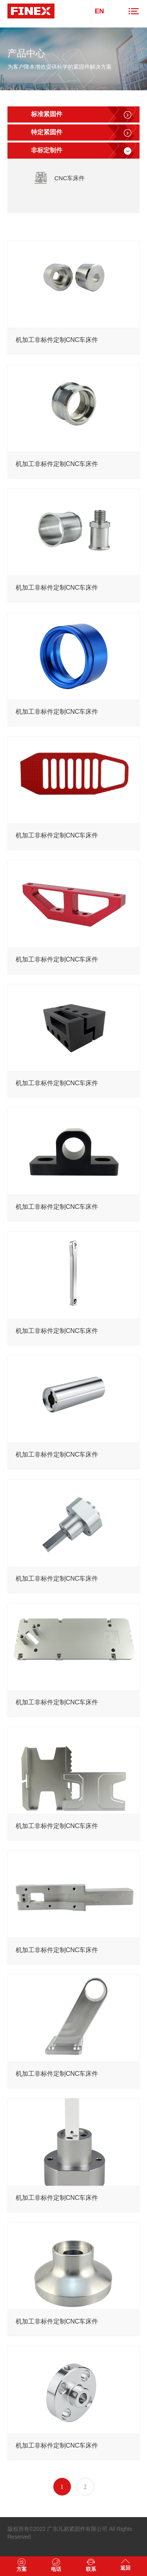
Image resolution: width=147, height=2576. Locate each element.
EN (99, 11)
